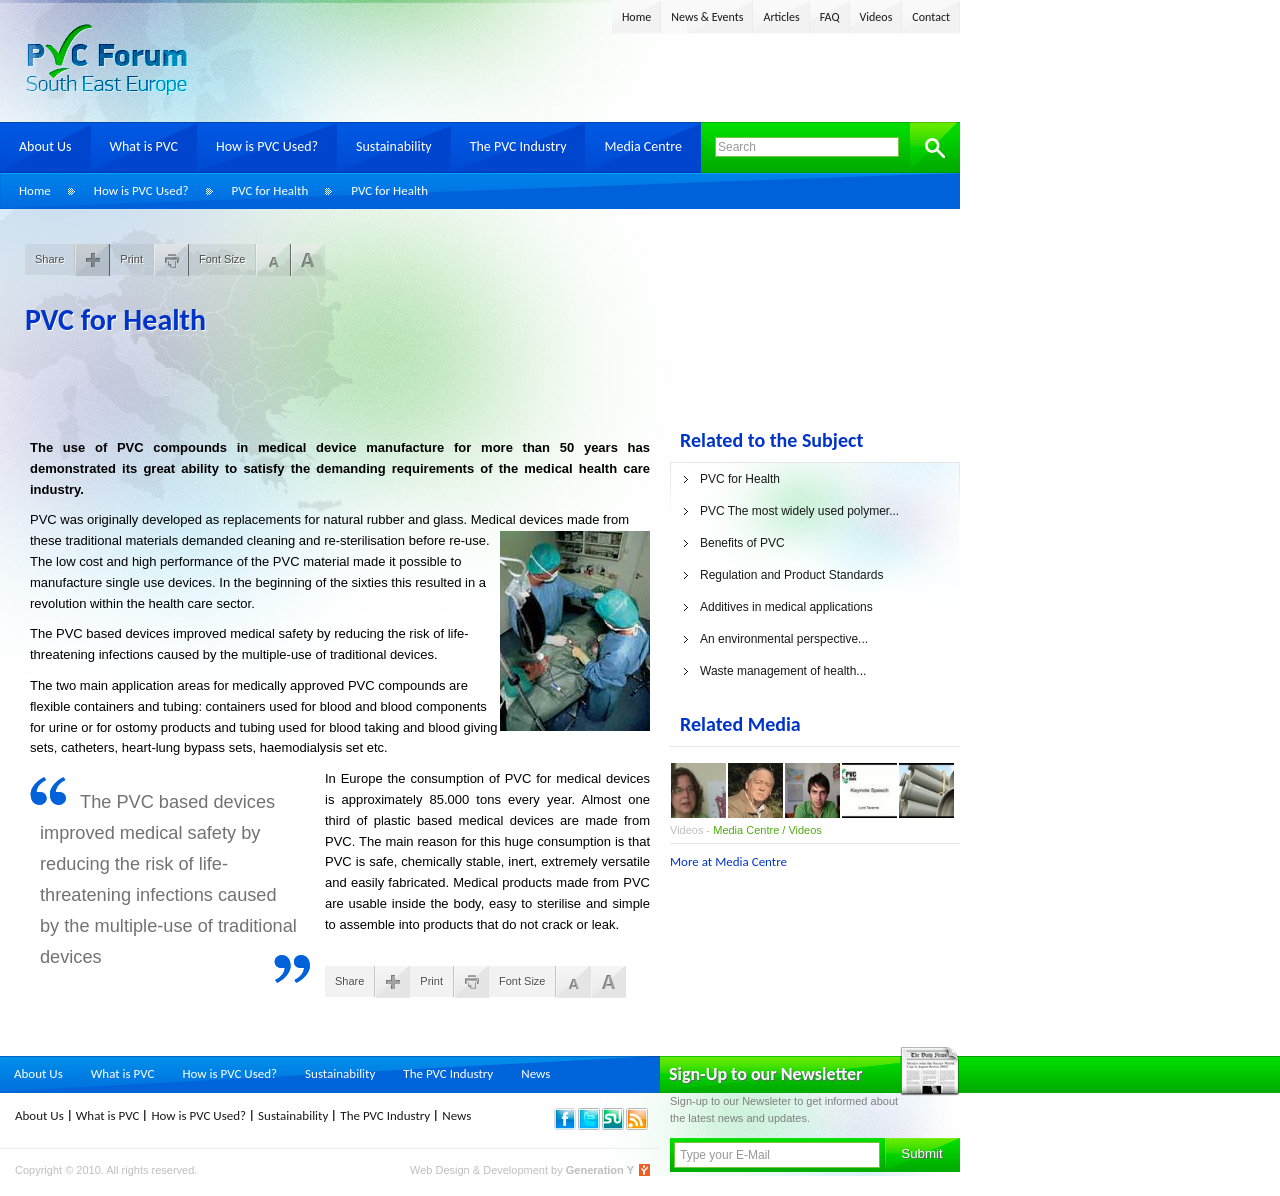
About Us (45, 146)
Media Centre (642, 146)
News (535, 1073)
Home (636, 17)
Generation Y (600, 1170)
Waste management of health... (783, 671)
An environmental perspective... (784, 639)
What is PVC (144, 146)
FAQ (830, 17)
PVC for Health (270, 190)
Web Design (441, 1170)
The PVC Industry (518, 146)
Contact (931, 17)
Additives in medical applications (786, 607)
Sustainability (394, 146)
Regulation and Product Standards (791, 575)
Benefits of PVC (742, 543)
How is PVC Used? (267, 146)
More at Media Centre (728, 861)
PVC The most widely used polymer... (799, 511)
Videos (876, 17)
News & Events (707, 17)
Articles (781, 17)
